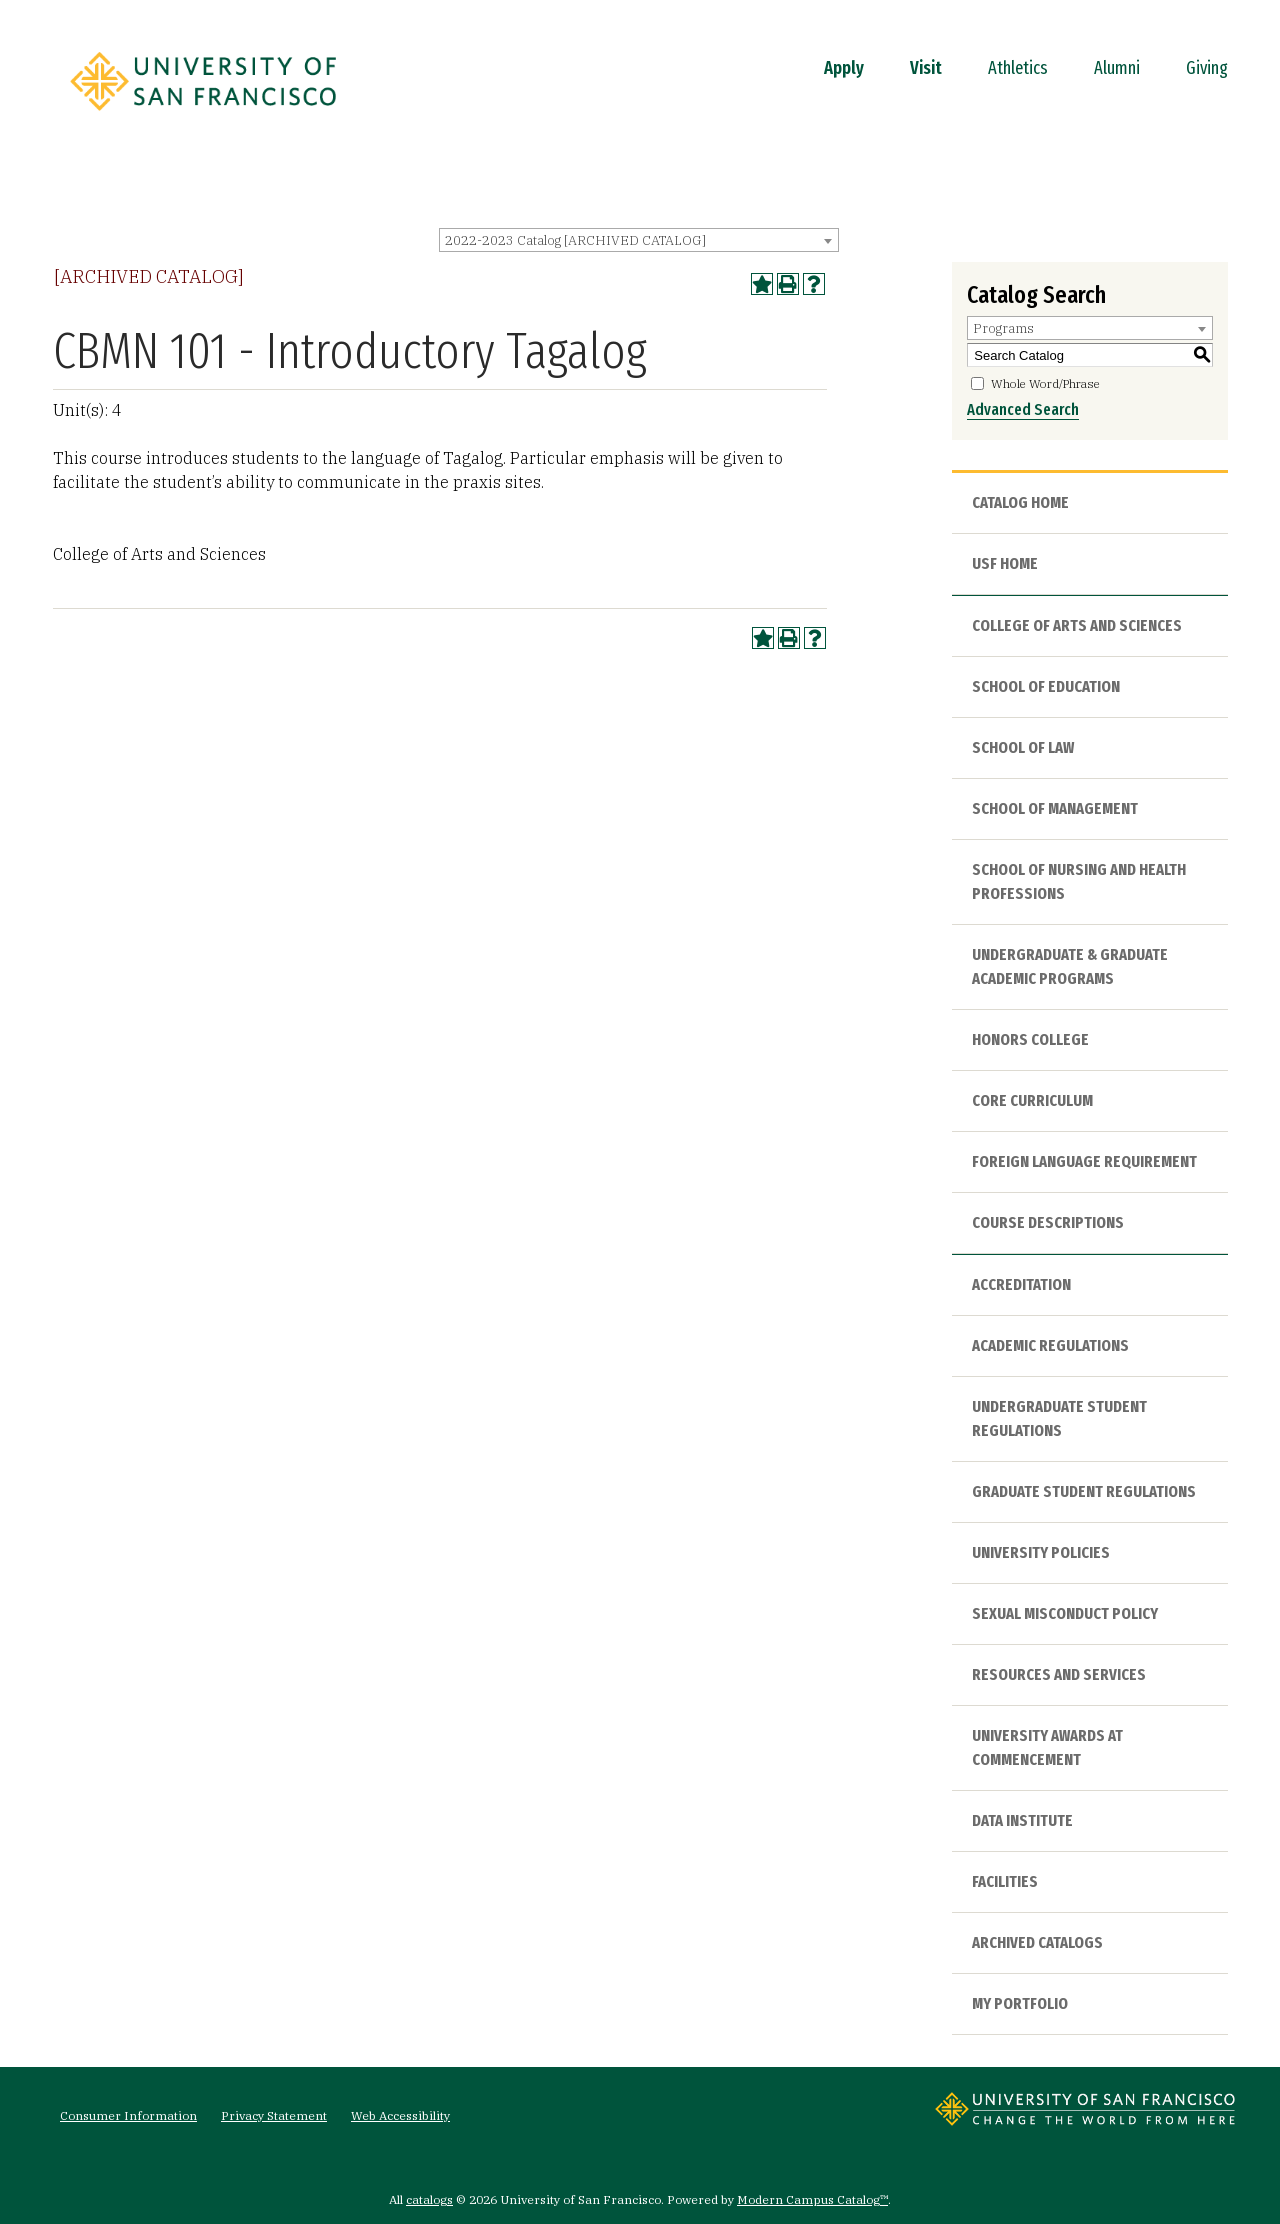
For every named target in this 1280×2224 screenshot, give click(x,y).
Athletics (1018, 68)
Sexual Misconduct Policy (1065, 1613)
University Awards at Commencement (1047, 1747)
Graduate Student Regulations (1084, 1491)
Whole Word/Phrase (1045, 383)
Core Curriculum (1032, 1100)
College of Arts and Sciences (1077, 625)
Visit (926, 68)
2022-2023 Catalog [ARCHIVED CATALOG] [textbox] (575, 240)
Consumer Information (128, 2115)
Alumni (1117, 68)
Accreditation (1021, 1284)
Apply (844, 68)
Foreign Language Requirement (1084, 1161)
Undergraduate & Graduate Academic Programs (1070, 966)
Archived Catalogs (1037, 1942)
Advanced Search (1023, 409)
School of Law (1023, 747)
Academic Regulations (1050, 1345)
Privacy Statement (274, 2115)
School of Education (1046, 686)
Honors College (1030, 1039)
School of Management (1055, 808)
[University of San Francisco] (203, 117)
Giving (1207, 68)
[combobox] (639, 240)
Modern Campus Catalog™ (812, 2199)
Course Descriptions (1048, 1222)
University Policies (1041, 1552)
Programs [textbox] (1003, 328)
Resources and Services (1059, 1674)
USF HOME (1005, 563)
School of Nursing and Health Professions (1079, 881)
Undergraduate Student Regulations (1059, 1418)
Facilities (1005, 1881)
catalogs (429, 2199)
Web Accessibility (400, 2115)
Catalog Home (1020, 502)
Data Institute (1022, 1820)
